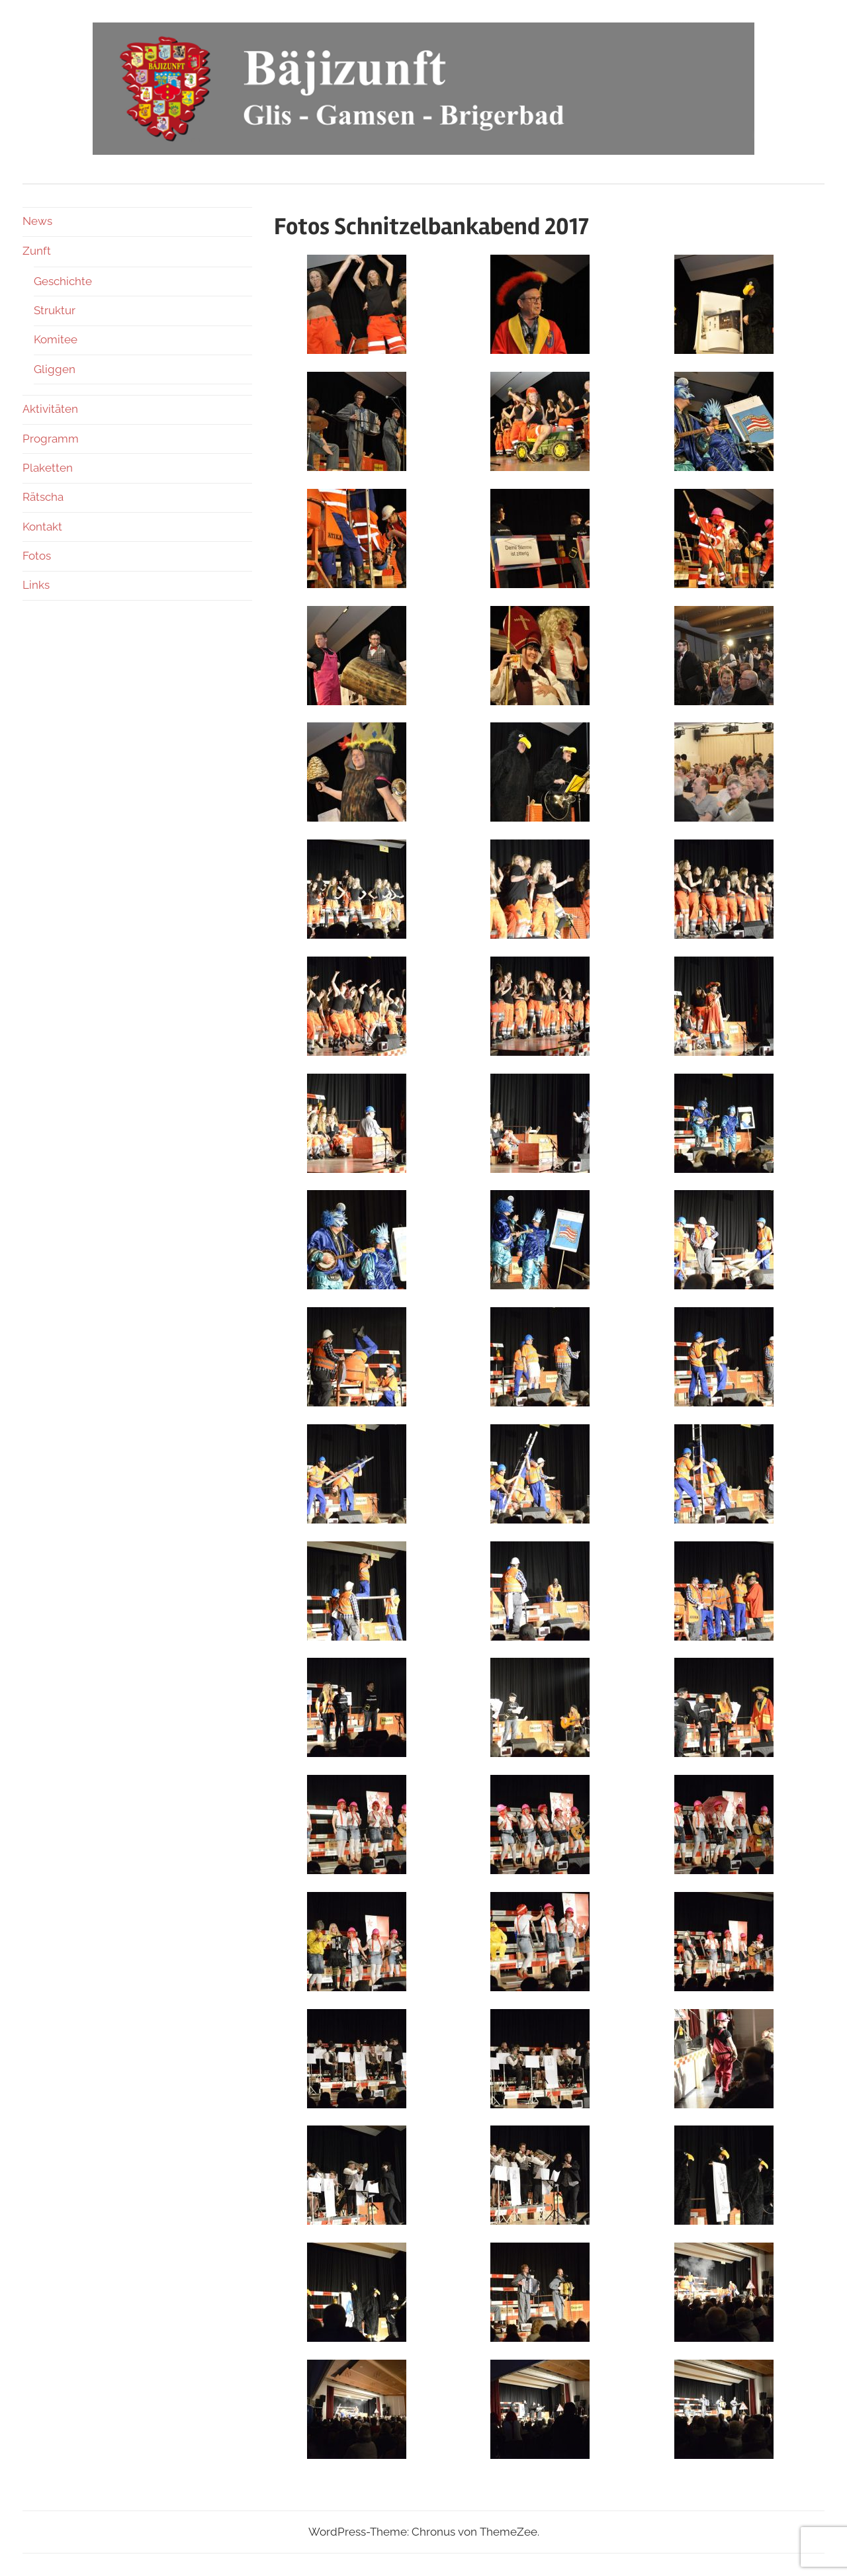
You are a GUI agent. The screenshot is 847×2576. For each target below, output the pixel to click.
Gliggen (54, 369)
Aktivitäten (50, 408)
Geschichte (63, 281)
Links (36, 584)
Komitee (55, 339)
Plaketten (47, 467)
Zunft (36, 250)
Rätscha (43, 496)
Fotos (36, 555)
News (37, 221)
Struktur (54, 310)
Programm (50, 438)
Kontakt (42, 526)
